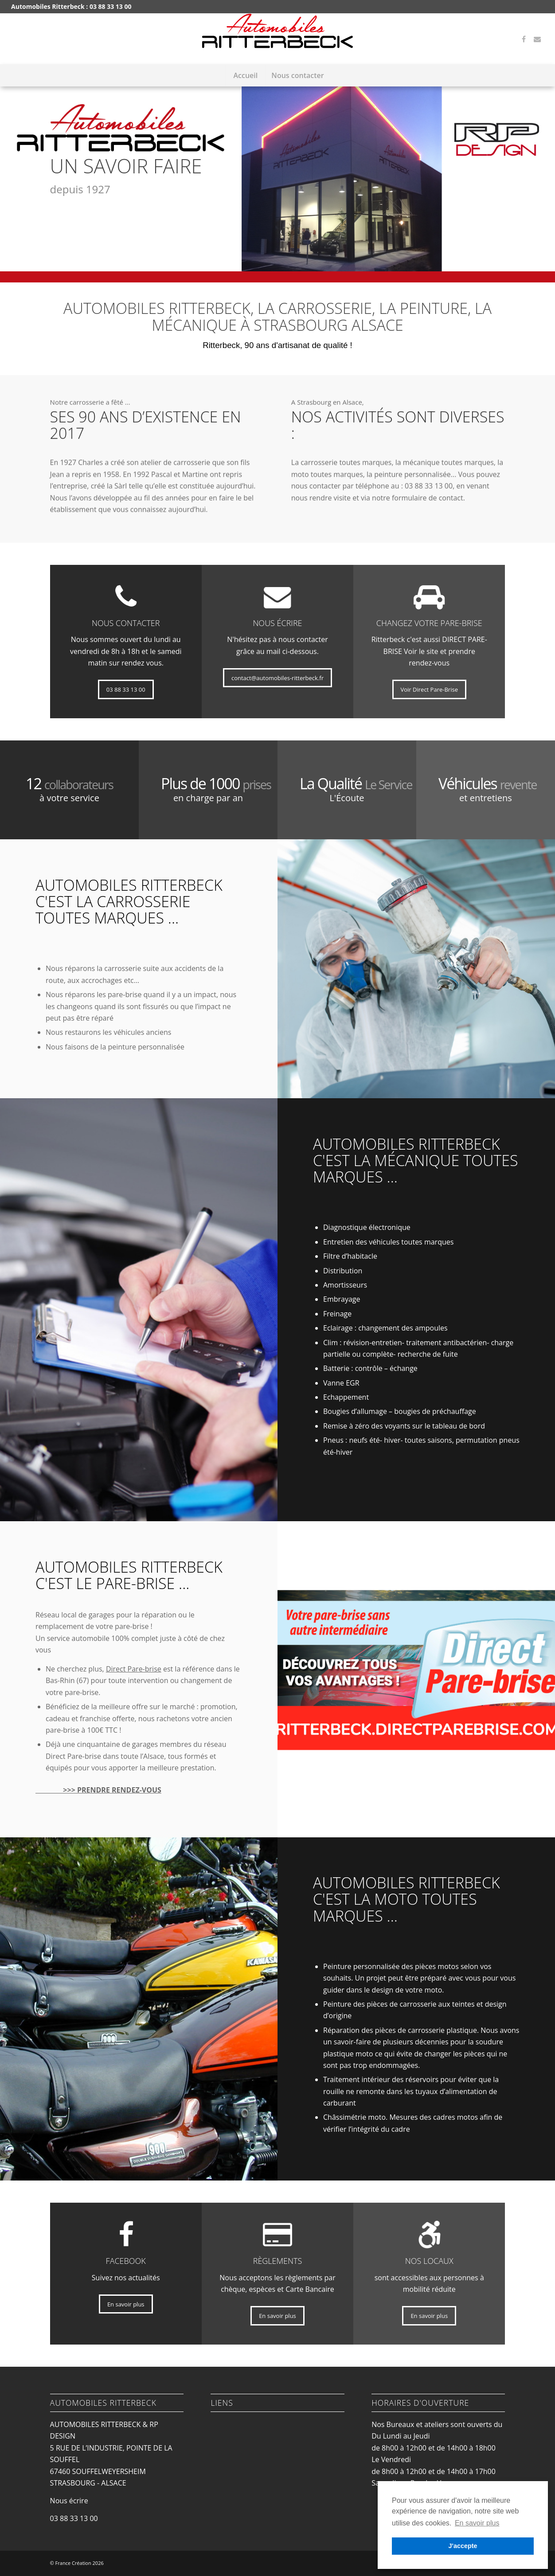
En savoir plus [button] (477, 2523)
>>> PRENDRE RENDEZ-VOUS (98, 1790)
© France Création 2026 (77, 2563)
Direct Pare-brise (133, 1669)
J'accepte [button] (462, 2545)
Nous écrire (69, 2501)
